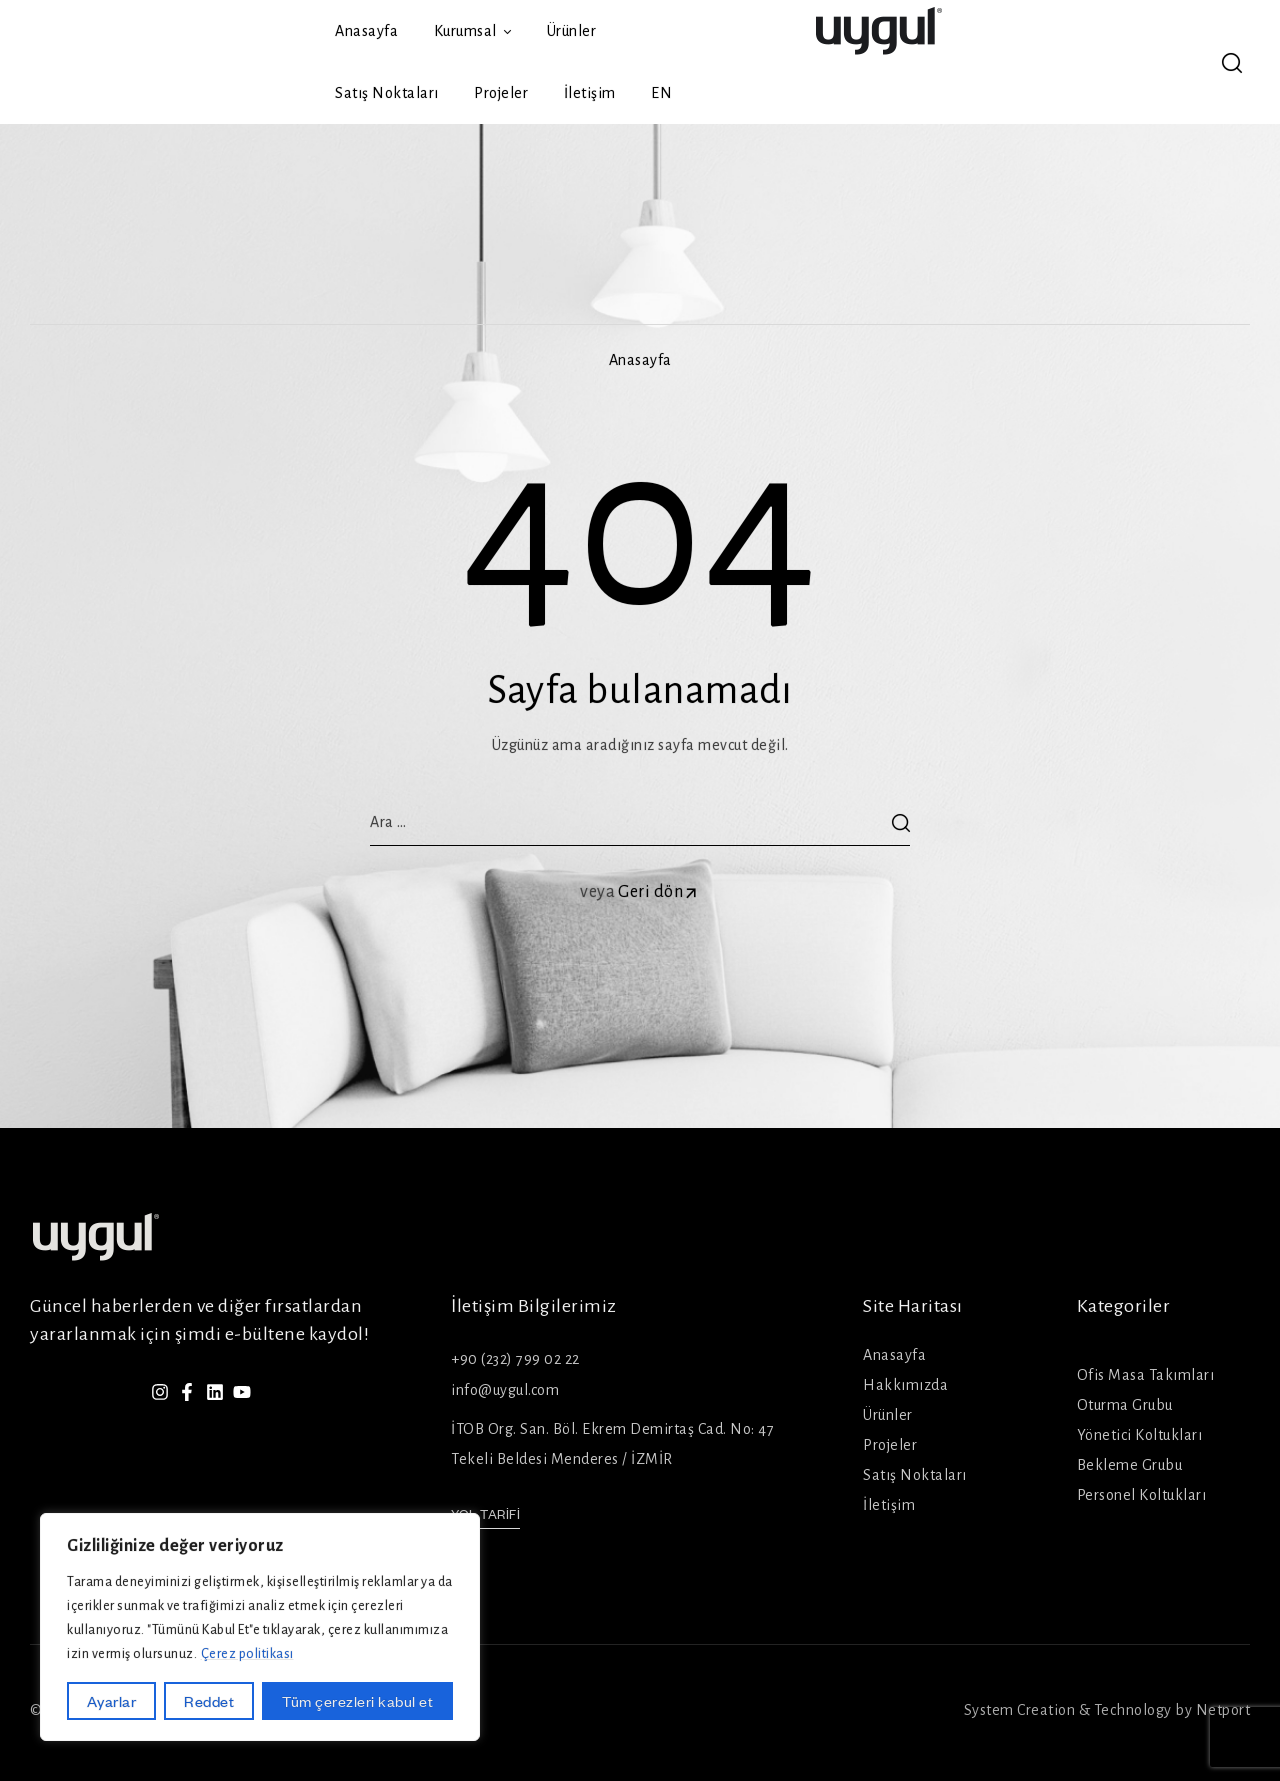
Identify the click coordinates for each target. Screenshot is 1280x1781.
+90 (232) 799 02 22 (515, 1359)
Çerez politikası (247, 1654)
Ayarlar (112, 1701)
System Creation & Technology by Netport (1107, 1710)
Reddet (209, 1701)
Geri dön (659, 892)
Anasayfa (640, 360)
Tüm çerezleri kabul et (357, 1701)
